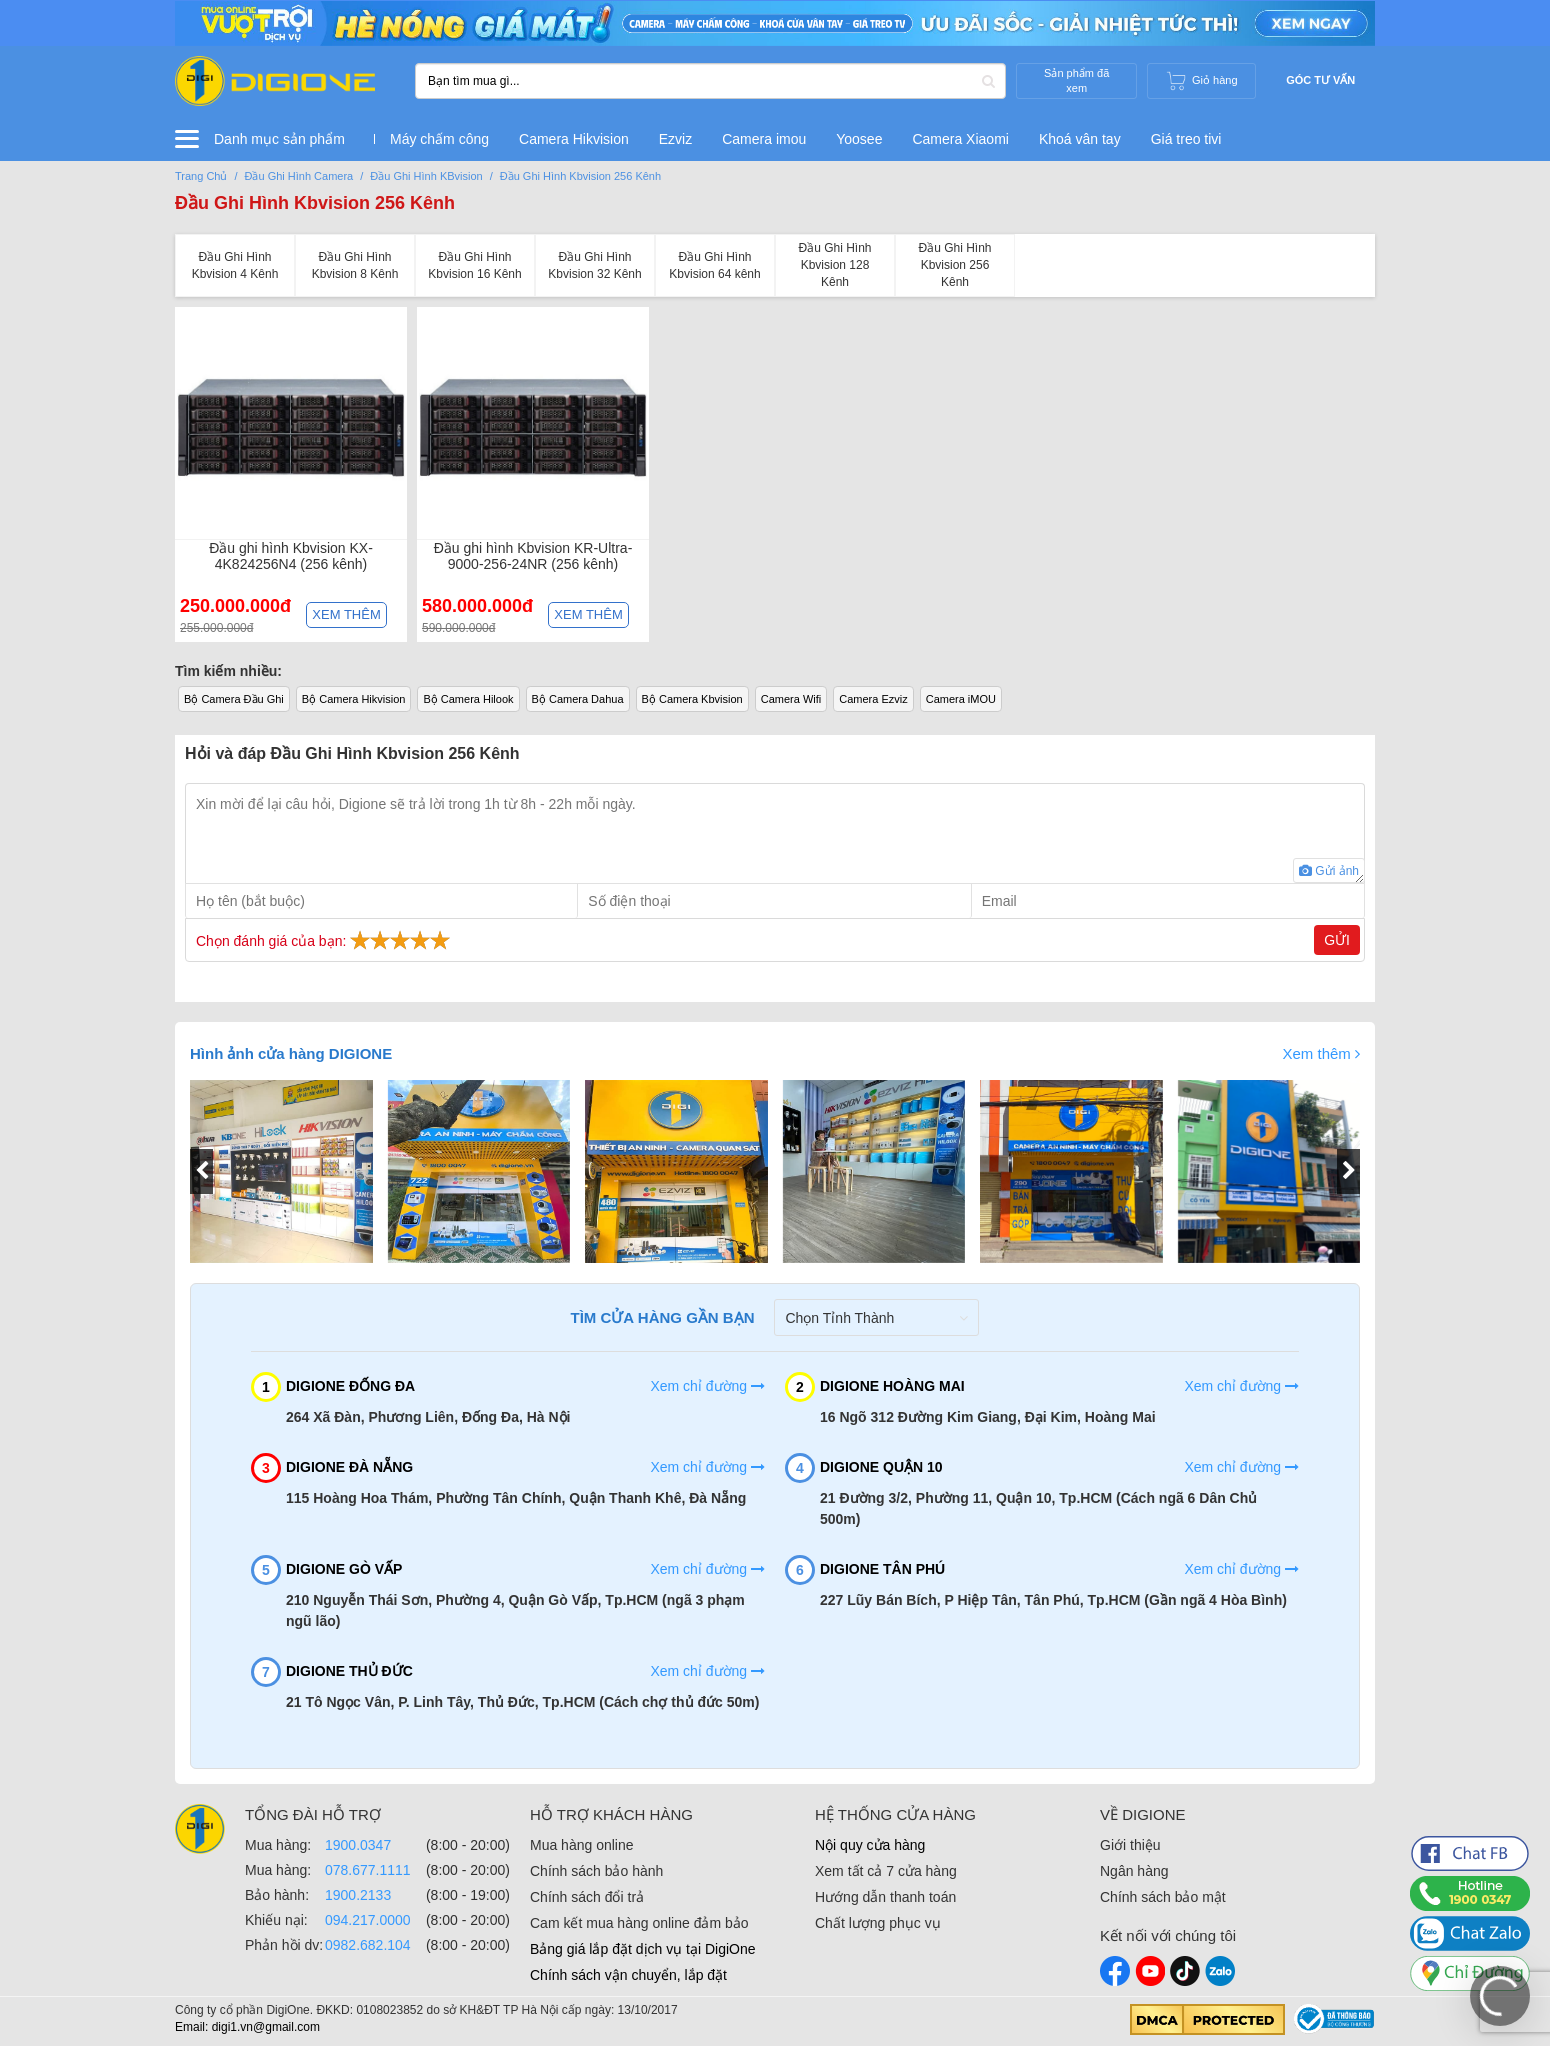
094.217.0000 (368, 1920)
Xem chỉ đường (707, 1386)
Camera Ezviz (873, 699)
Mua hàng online (582, 1845)
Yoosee (859, 139)
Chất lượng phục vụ (878, 1923)
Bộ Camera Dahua (578, 699)
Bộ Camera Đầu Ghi (234, 699)
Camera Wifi (791, 699)
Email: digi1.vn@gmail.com (247, 2027)
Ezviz (675, 139)
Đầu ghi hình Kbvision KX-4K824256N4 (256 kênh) (291, 556)
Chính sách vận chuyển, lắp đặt (628, 1975)
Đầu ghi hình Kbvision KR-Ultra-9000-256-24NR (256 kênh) (533, 556)
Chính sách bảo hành (596, 1871)
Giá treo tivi (1186, 139)
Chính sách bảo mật (1163, 1897)
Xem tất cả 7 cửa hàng (886, 1871)
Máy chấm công (439, 139)
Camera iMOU (961, 699)
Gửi (1337, 940)
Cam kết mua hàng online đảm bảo (639, 1923)
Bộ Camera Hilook (468, 699)
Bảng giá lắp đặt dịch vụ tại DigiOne (643, 1949)
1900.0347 (358, 1845)
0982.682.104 (368, 1945)
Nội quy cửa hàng (870, 1845)
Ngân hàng (1134, 1871)
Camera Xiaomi (960, 139)
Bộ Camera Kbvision (692, 699)
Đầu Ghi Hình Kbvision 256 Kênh (315, 203)
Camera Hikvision (574, 139)
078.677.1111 (368, 1870)
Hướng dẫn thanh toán (885, 1897)
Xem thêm (346, 614)
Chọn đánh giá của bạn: (325, 940)
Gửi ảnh (1329, 871)
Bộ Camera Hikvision (354, 699)
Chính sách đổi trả (587, 1897)
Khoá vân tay (1080, 139)
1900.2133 (358, 1895)
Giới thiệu (1130, 1845)
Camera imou (764, 139)
